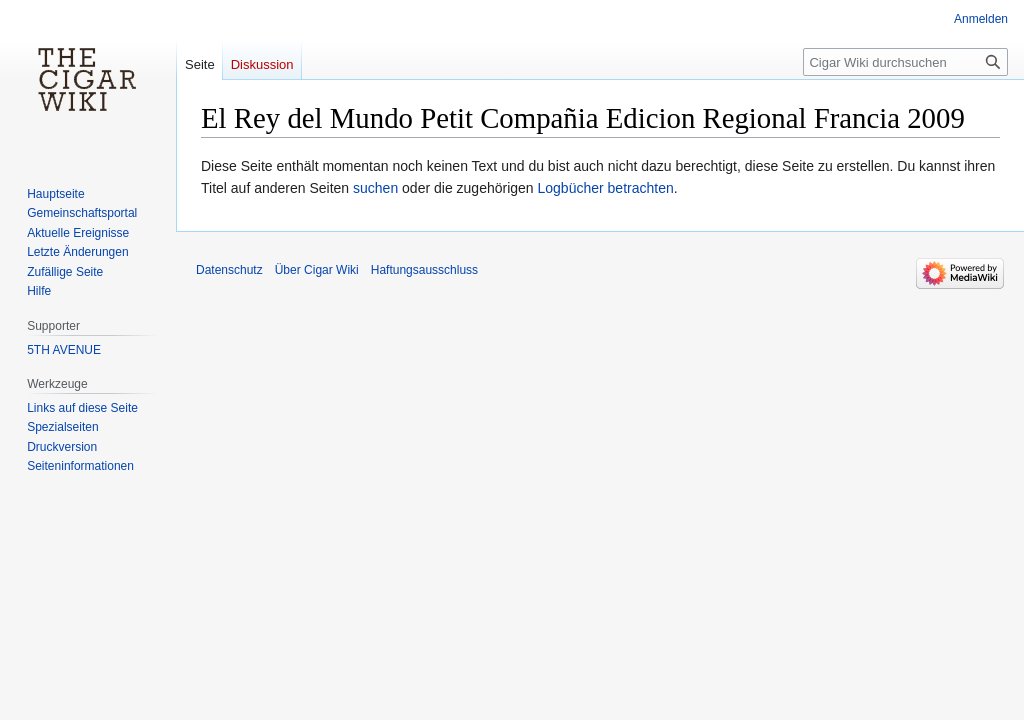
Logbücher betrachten (606, 188)
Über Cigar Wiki (317, 270)
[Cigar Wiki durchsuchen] (905, 62)
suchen (375, 188)
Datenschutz (229, 270)
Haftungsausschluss (424, 270)
